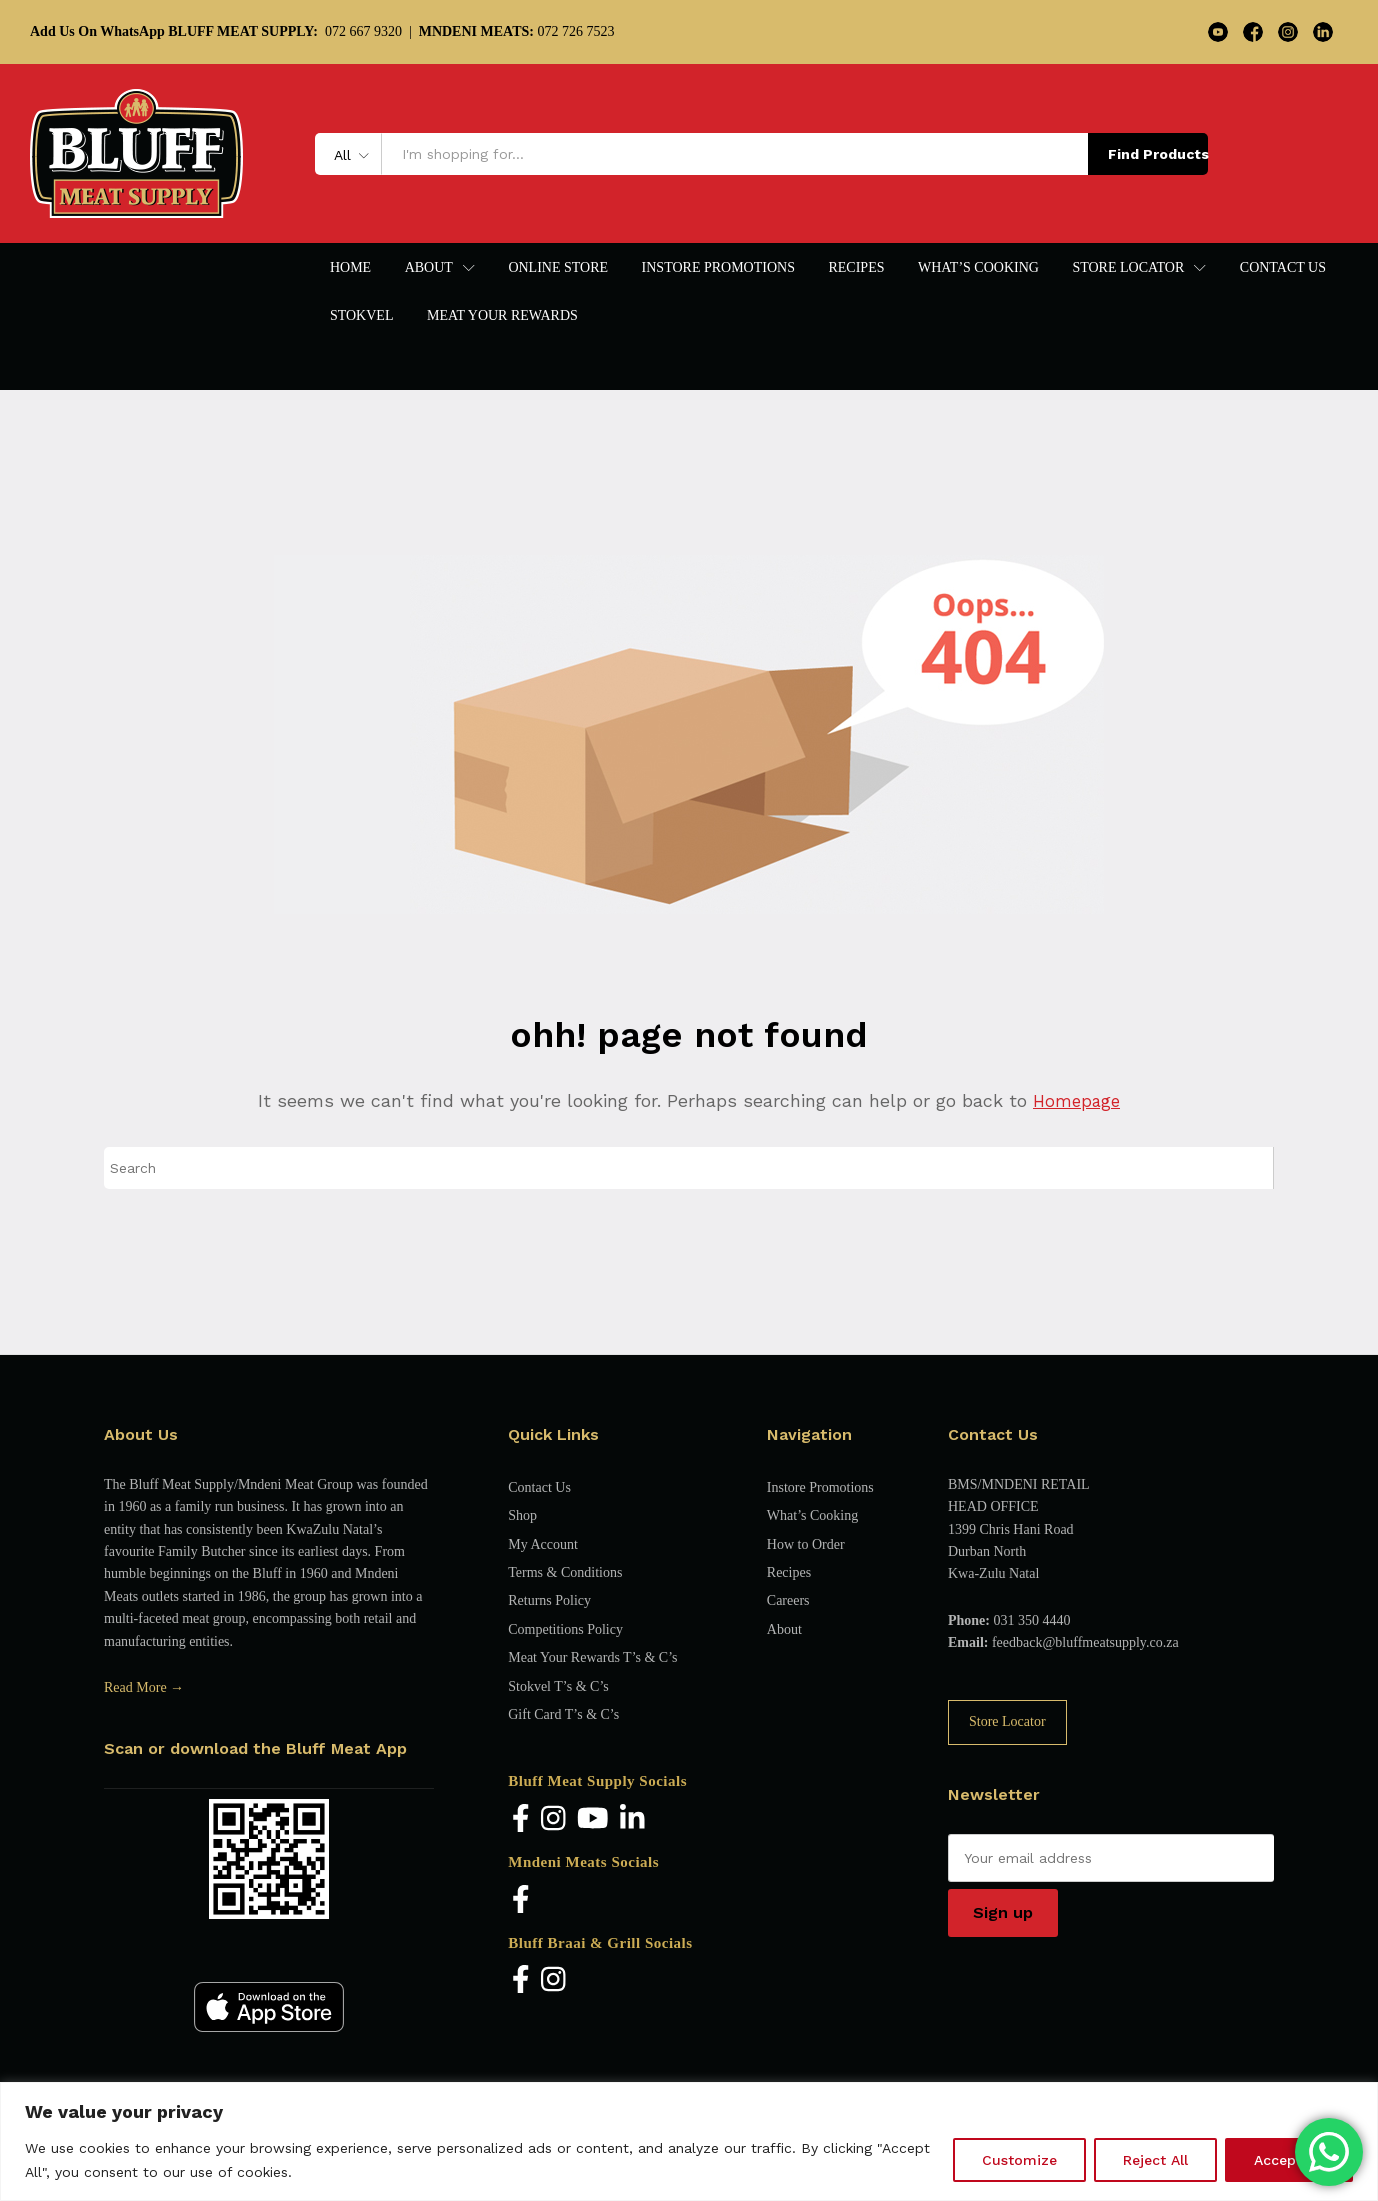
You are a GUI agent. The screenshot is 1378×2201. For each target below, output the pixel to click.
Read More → (144, 1687)
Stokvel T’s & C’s (558, 1686)
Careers (788, 1600)
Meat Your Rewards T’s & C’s (592, 1657)
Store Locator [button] (1128, 268)
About (784, 1629)
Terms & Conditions (565, 1572)
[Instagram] (553, 1819)
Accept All (1289, 2160)
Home (350, 268)
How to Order (806, 1544)
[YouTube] (593, 1819)
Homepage (1076, 1100)
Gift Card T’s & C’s (563, 1714)
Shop (522, 1515)
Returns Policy (549, 1600)
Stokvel (362, 316)
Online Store (558, 268)
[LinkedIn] (632, 1819)
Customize (1019, 2160)
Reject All (1155, 2160)
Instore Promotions (718, 268)
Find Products (1158, 154)
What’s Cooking (978, 268)
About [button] (429, 268)
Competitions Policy (565, 1629)
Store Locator (1007, 1721)
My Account (543, 1544)
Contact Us (1283, 268)
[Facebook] (521, 1819)
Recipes (856, 268)
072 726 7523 (517, 31)
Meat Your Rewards (502, 316)
